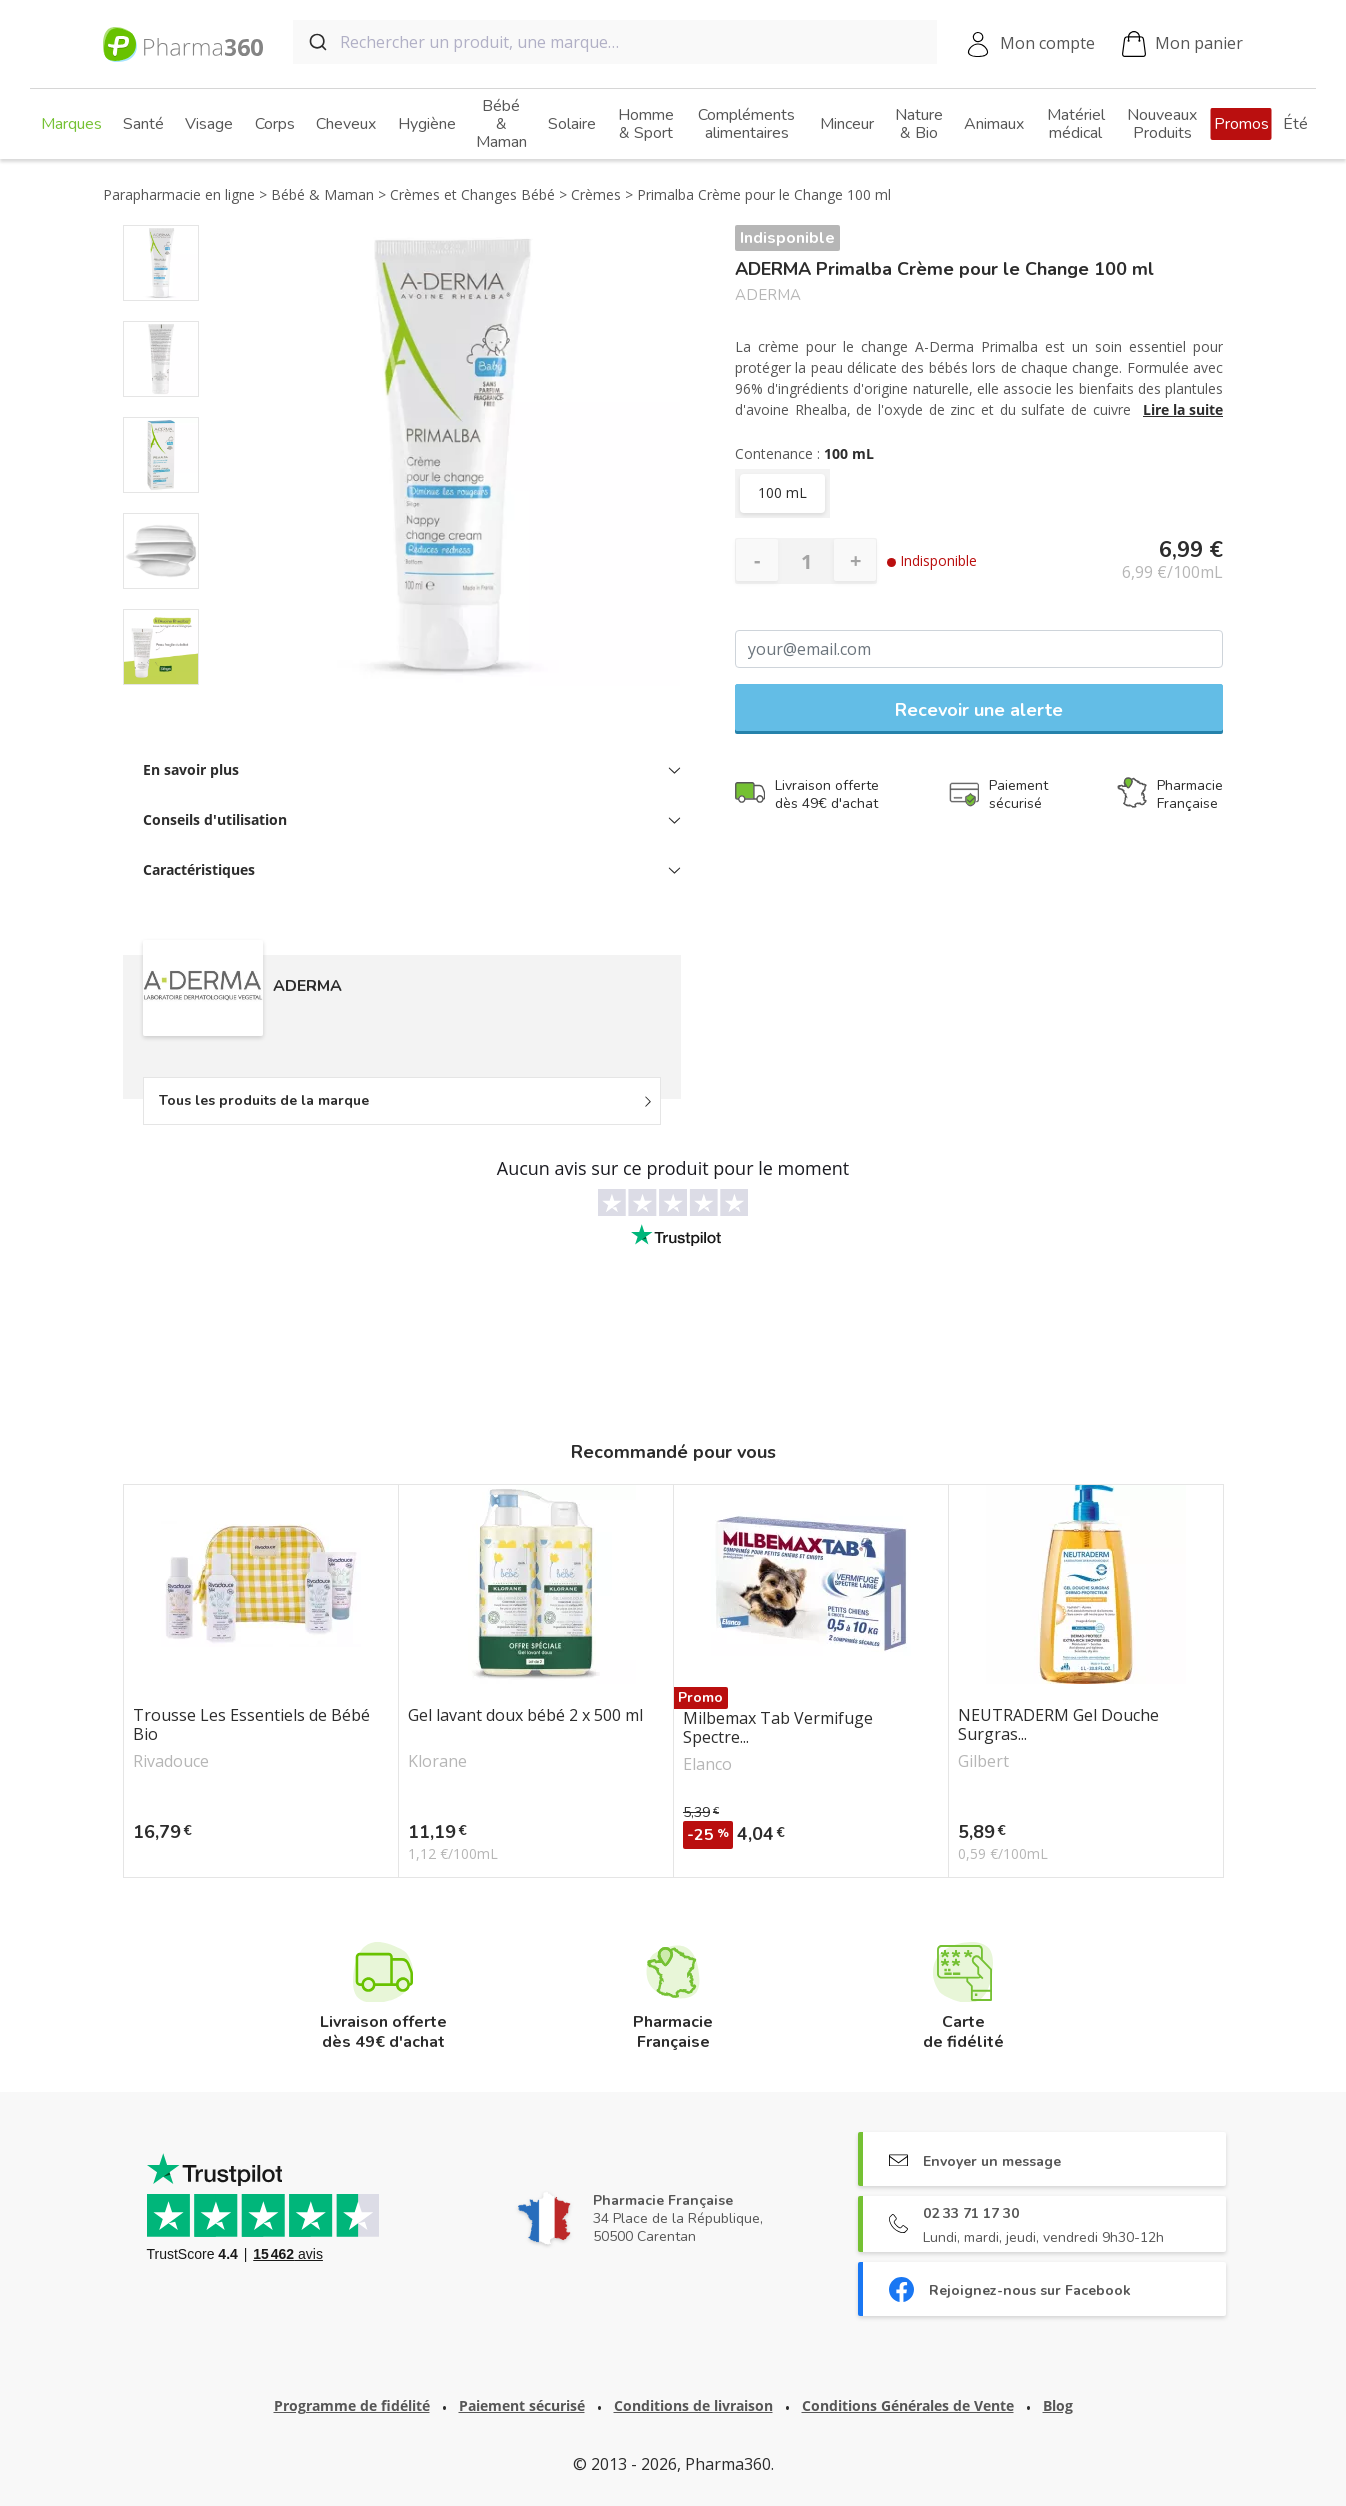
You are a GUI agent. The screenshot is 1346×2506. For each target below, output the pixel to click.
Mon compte (1047, 43)
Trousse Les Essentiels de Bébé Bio (251, 1725)
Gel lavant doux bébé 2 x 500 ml (525, 1716)
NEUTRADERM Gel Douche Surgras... (1058, 1725)
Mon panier (1182, 44)
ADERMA (768, 295)
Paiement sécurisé (522, 2405)
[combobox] (615, 42)
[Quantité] (806, 561)
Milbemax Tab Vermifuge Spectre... (778, 1728)
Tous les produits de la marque (264, 1100)
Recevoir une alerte (979, 710)
